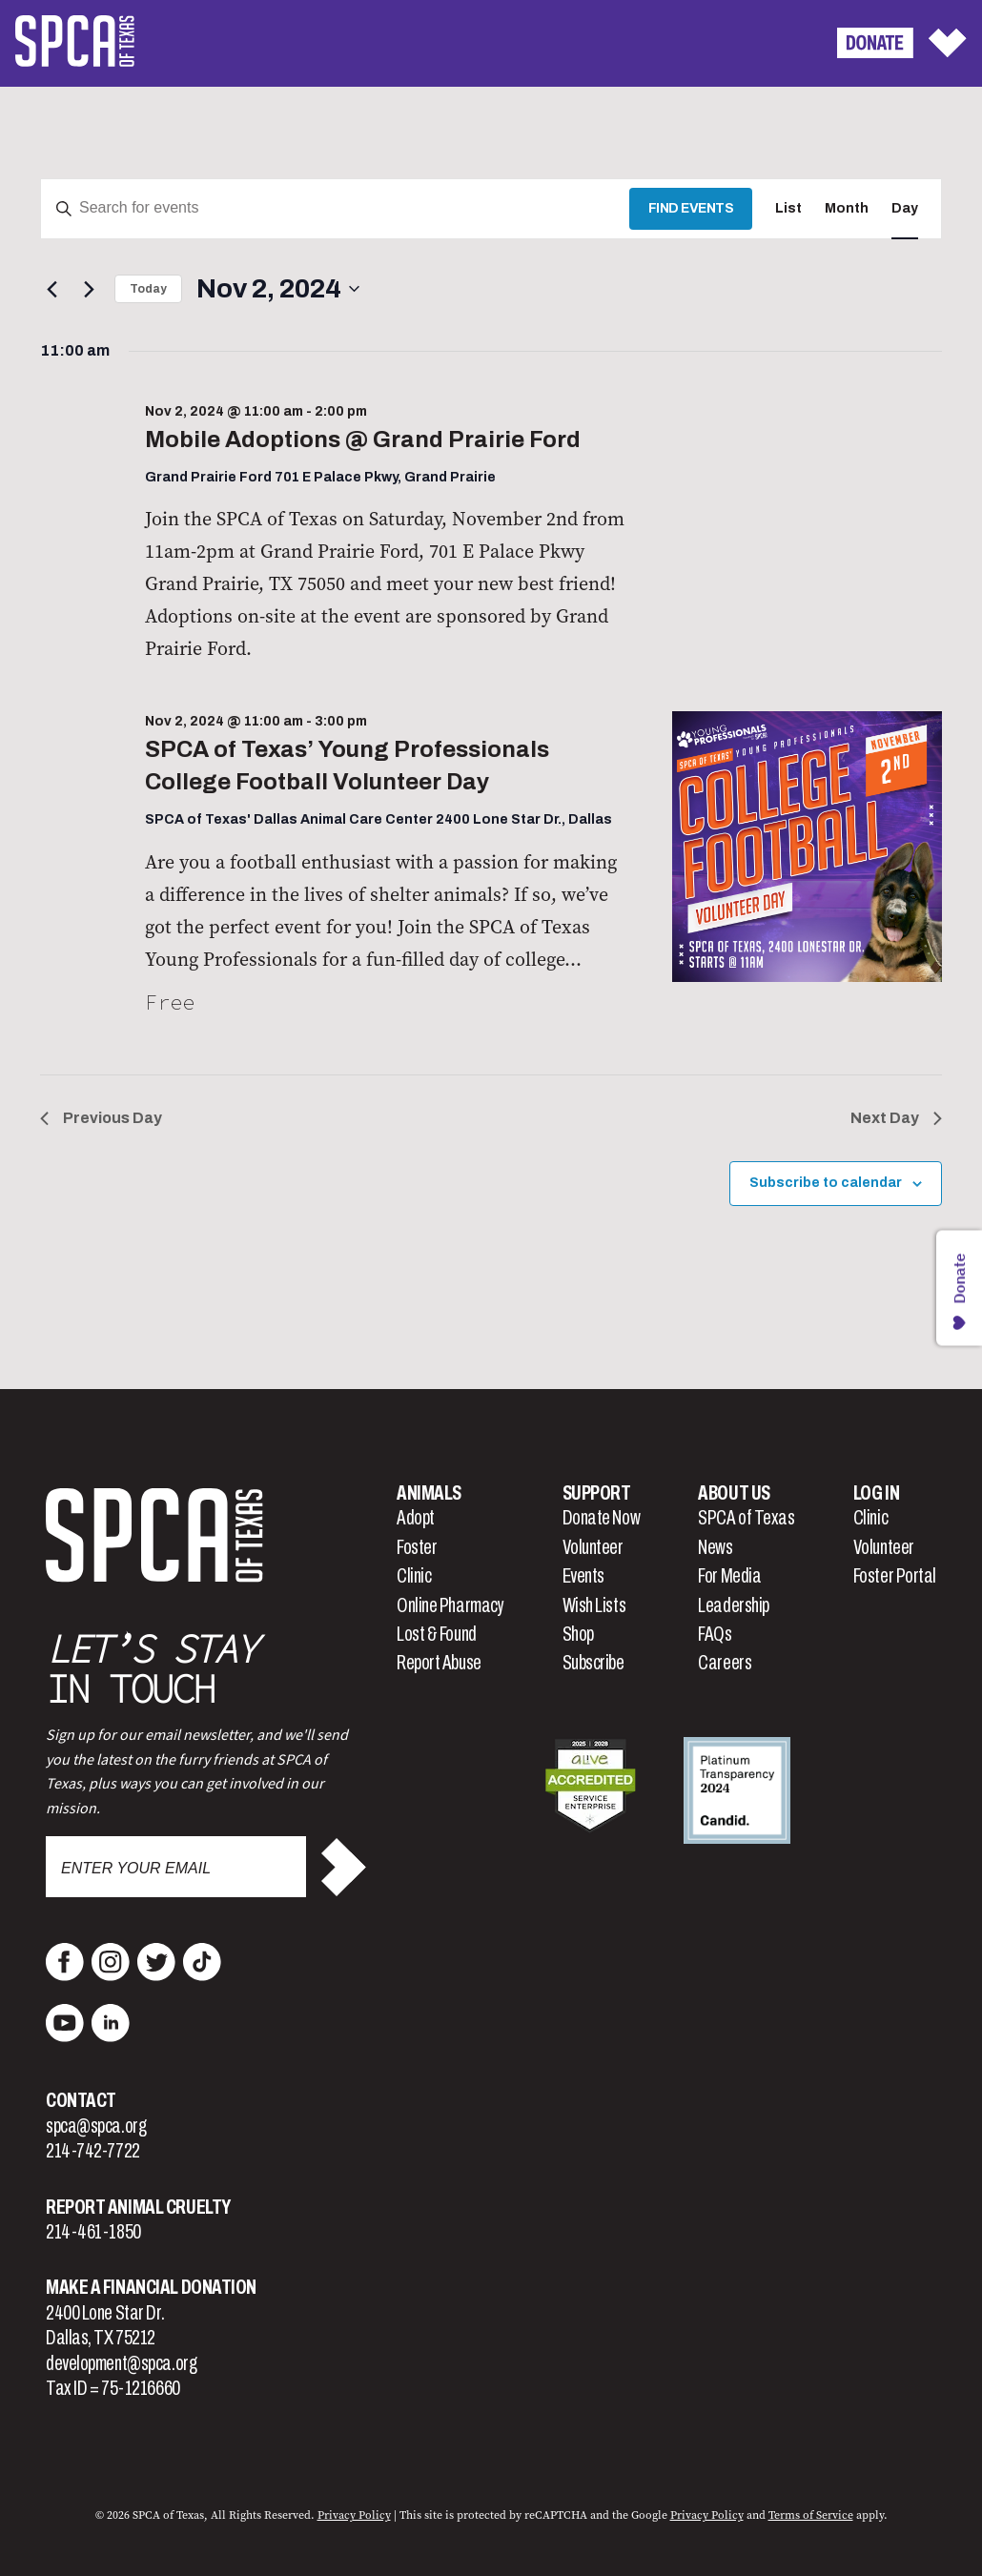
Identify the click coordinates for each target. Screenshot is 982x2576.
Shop (578, 1634)
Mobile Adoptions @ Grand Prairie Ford (363, 439)
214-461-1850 (93, 2231)
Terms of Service (810, 2515)
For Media (729, 1575)
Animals (429, 1493)
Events (583, 1575)
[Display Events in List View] (788, 209)
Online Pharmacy (450, 1605)
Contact (81, 2100)
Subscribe (593, 1662)
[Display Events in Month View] (847, 209)
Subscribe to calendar (825, 1183)
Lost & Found (437, 1634)
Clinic (414, 1575)
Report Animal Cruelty (138, 2207)
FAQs (714, 1634)
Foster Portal (894, 1575)
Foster (417, 1547)
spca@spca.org (96, 2126)
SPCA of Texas (746, 1517)
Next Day (896, 1118)
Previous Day (101, 1118)
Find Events (691, 208)
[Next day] (88, 288)
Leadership (733, 1605)
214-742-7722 (93, 2150)
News (715, 1547)
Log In (876, 1493)
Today (148, 289)
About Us (733, 1493)
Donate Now (602, 1517)
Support (597, 1493)
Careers (724, 1662)
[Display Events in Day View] (904, 209)
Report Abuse (439, 1662)
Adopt (416, 1517)
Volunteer (593, 1547)
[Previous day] (51, 288)
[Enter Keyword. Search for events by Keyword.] (335, 209)
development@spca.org (121, 2363)
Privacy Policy (354, 2515)
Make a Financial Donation (151, 2287)
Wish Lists (594, 1605)
